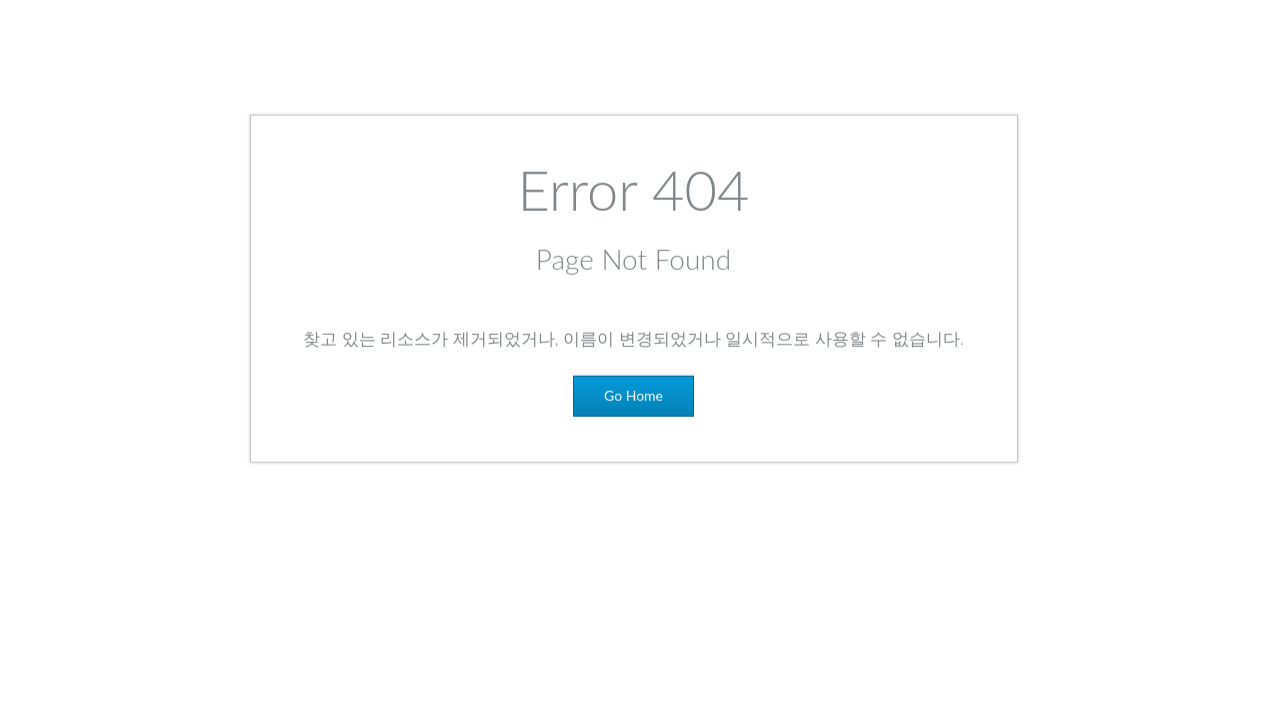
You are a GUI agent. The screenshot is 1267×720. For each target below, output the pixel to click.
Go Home (633, 400)
